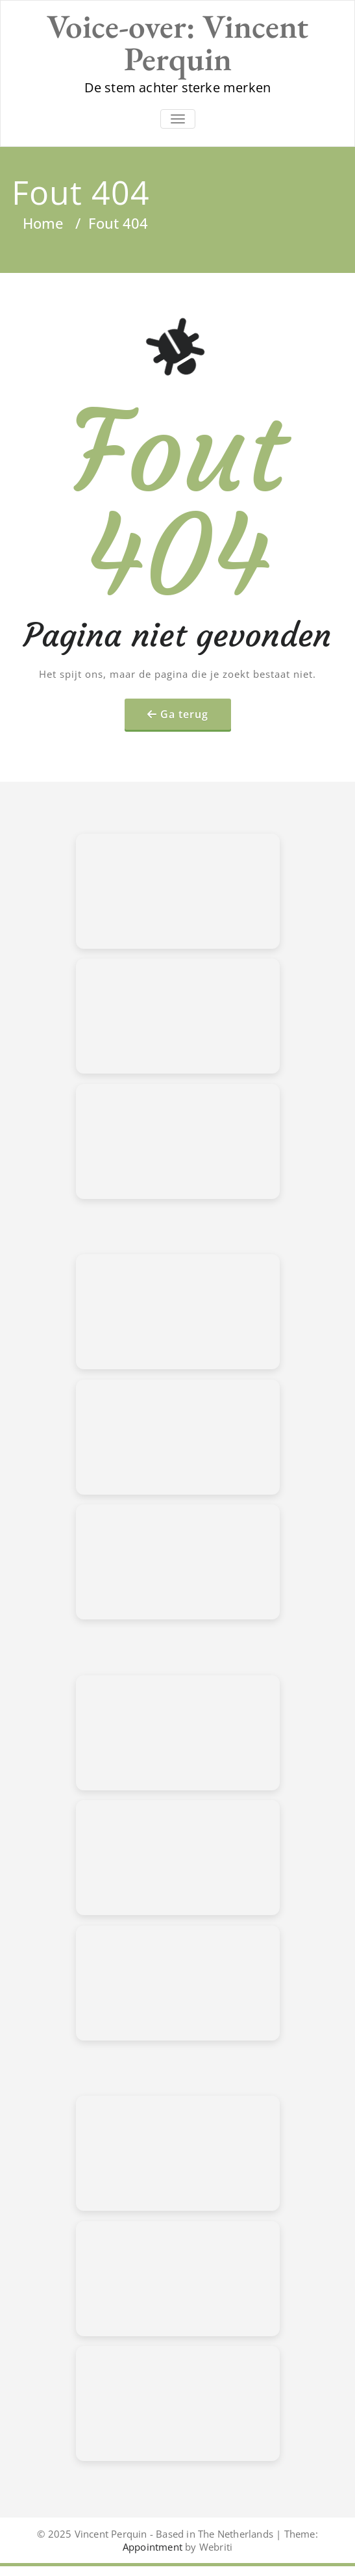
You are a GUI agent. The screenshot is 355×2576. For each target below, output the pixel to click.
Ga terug (184, 714)
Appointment (152, 2546)
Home (43, 223)
